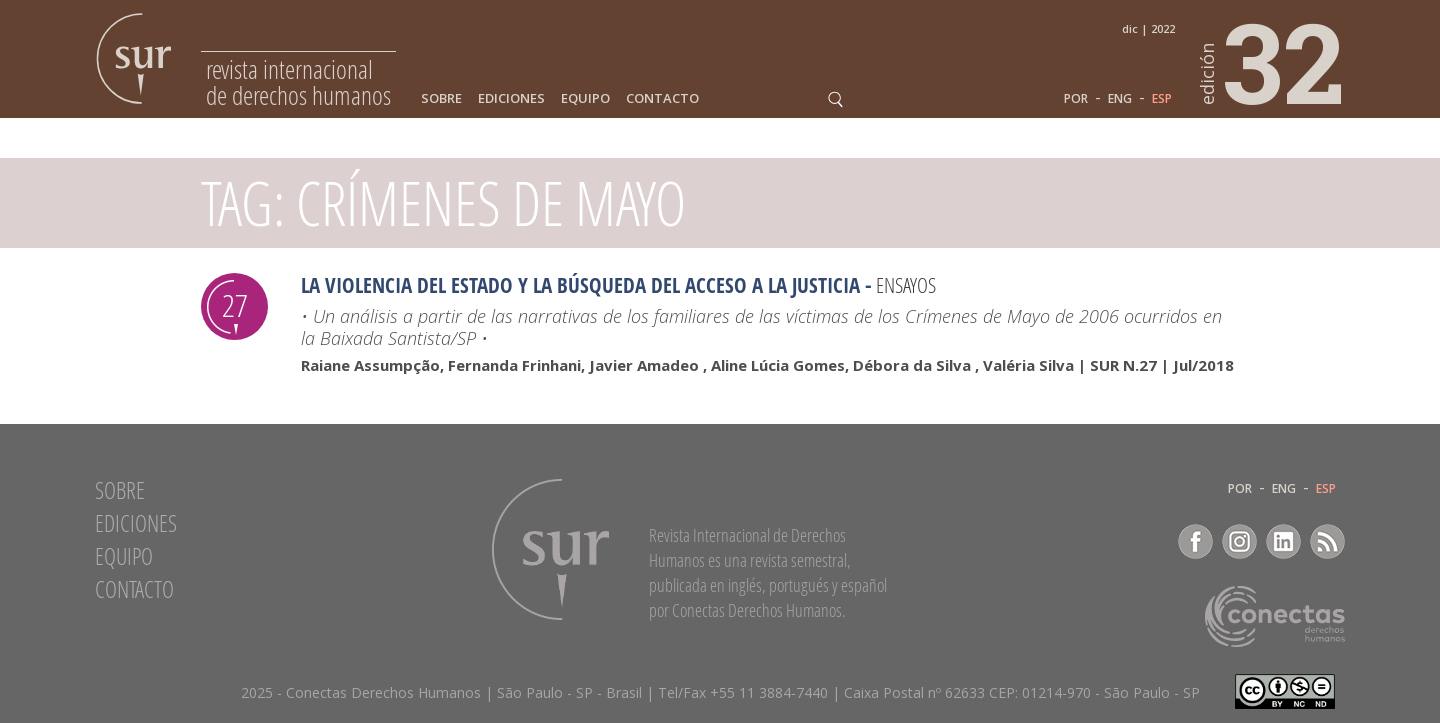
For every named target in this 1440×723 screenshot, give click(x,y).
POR (1076, 99)
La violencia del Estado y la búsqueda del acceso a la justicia (580, 285)
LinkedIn (1283, 541)
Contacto (662, 98)
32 (1273, 61)
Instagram (1239, 541)
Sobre (441, 98)
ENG (1120, 99)
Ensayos (906, 285)
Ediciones (511, 98)
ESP (1162, 99)
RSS (1327, 541)
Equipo (585, 98)
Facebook (1195, 541)
